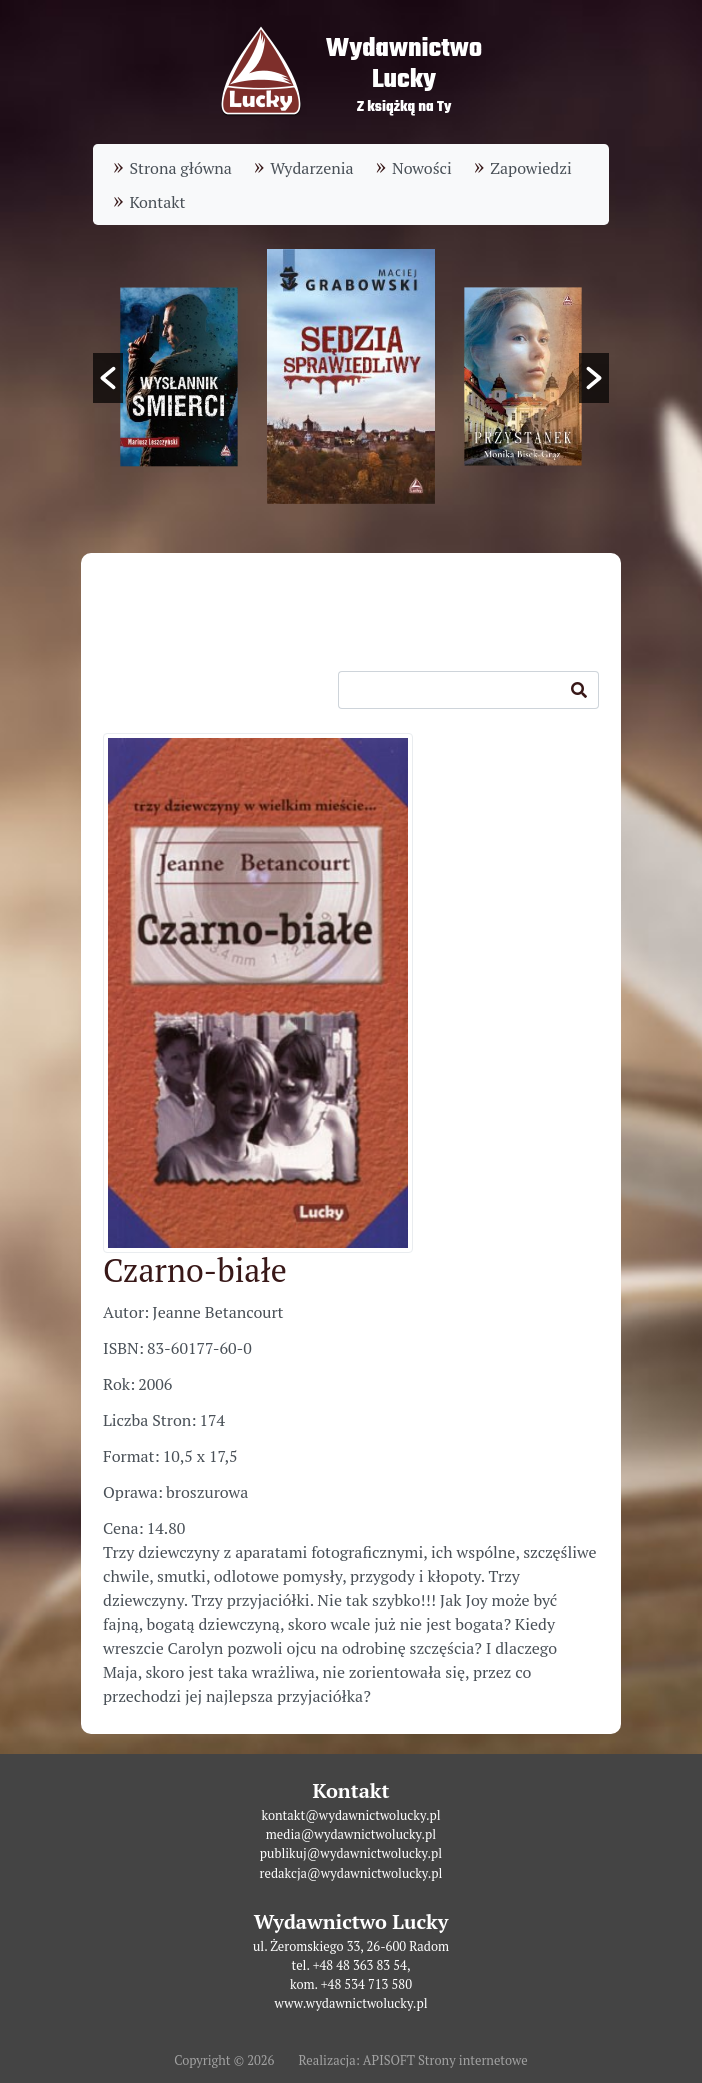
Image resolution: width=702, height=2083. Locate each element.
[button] (108, 378)
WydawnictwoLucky (404, 64)
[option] (351, 376)
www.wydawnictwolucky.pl (350, 2003)
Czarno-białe (195, 1270)
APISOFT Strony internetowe (445, 2060)
